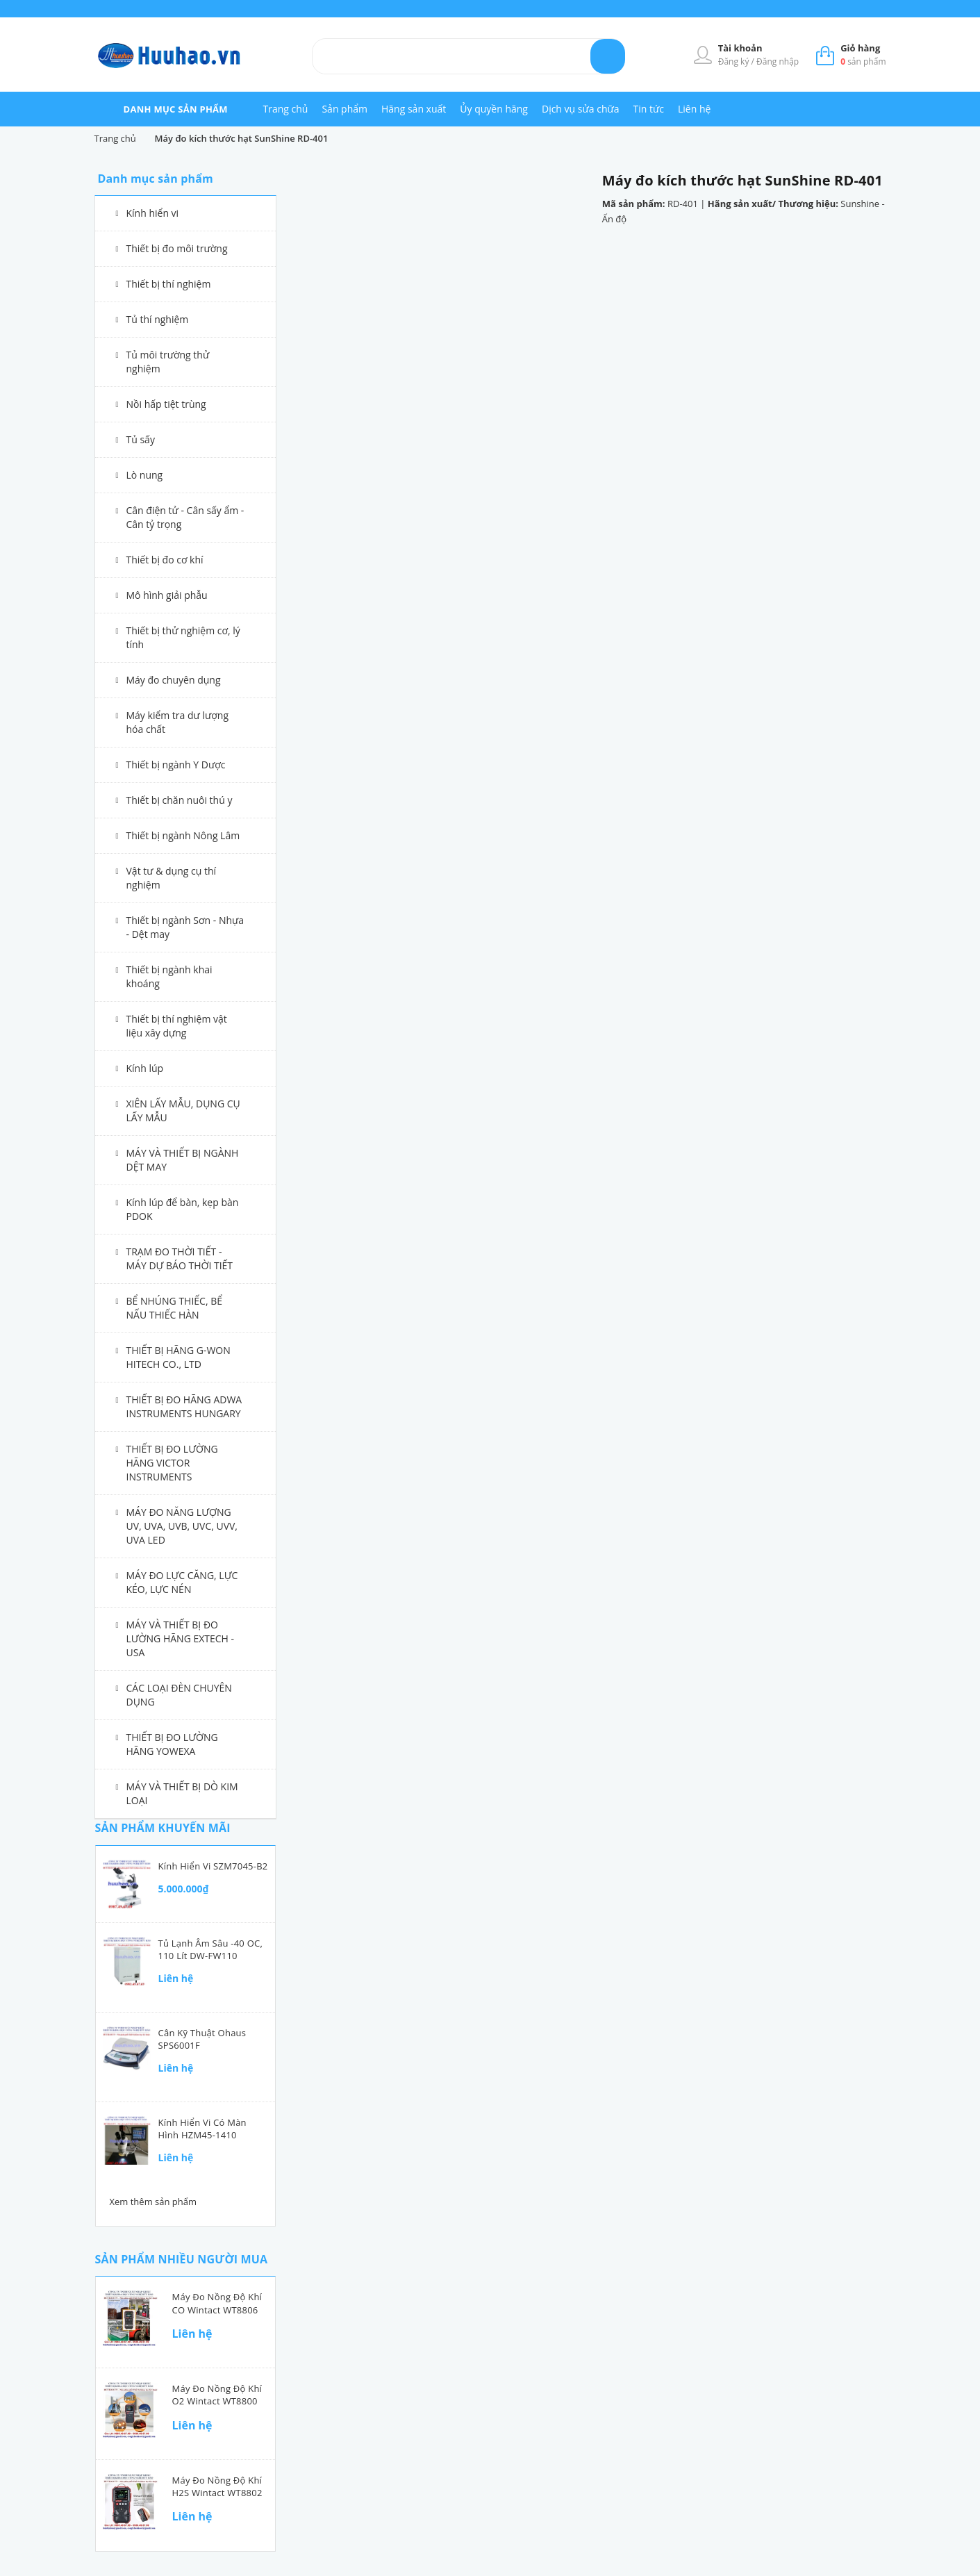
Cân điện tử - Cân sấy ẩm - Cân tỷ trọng (185, 517)
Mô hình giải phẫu (167, 595)
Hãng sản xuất (413, 108)
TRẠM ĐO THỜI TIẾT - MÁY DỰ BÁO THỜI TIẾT (179, 1258)
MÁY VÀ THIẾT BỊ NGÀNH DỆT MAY (182, 1159)
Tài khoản (740, 48)
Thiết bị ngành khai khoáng (169, 976)
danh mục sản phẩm (176, 109)
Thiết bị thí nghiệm (168, 283)
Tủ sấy (140, 439)
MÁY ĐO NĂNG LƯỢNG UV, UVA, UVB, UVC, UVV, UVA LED (182, 1525)
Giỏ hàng (860, 48)
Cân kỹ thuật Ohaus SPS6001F (202, 2038)
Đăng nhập (777, 61)
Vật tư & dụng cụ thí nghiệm (171, 877)
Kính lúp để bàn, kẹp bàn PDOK (182, 1209)
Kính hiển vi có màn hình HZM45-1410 (202, 2128)
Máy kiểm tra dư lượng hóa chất (177, 722)
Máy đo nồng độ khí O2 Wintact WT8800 (217, 2394)
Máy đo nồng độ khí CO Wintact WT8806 (217, 2302)
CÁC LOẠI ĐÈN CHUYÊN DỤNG (179, 1694)
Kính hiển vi (152, 213)
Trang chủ (285, 108)
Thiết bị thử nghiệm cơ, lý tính (183, 637)
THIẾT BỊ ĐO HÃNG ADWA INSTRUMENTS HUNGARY (184, 1406)
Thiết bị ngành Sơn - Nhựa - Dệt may (185, 927)
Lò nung (144, 474)
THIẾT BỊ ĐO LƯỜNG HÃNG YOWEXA (172, 1744)
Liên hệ (694, 108)
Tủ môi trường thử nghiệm (168, 361)
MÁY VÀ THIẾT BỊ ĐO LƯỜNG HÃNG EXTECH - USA (180, 1638)
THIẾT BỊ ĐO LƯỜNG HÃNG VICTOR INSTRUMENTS (172, 1462)
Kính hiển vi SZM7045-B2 (213, 1866)
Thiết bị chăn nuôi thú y (179, 800)
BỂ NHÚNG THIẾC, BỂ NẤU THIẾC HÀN (174, 1307)
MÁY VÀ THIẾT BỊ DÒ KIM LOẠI (182, 1793)
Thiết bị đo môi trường (177, 248)
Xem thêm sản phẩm (153, 2201)
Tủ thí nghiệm (157, 319)
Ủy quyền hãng (494, 108)
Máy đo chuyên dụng (173, 679)
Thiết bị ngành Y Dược (176, 764)
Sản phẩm (344, 108)
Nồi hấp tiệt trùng (166, 404)
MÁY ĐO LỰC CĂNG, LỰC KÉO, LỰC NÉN (182, 1582)
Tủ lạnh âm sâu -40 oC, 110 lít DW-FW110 (210, 1949)
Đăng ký (734, 61)
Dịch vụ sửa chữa (581, 108)
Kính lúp (145, 1068)
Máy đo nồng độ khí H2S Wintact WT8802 (217, 2486)
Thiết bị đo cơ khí (165, 559)
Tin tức (648, 108)
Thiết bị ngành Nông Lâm (183, 835)
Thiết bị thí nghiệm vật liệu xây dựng (176, 1025)
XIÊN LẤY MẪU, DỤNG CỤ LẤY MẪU (183, 1110)
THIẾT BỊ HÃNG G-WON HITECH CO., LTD (178, 1357)
